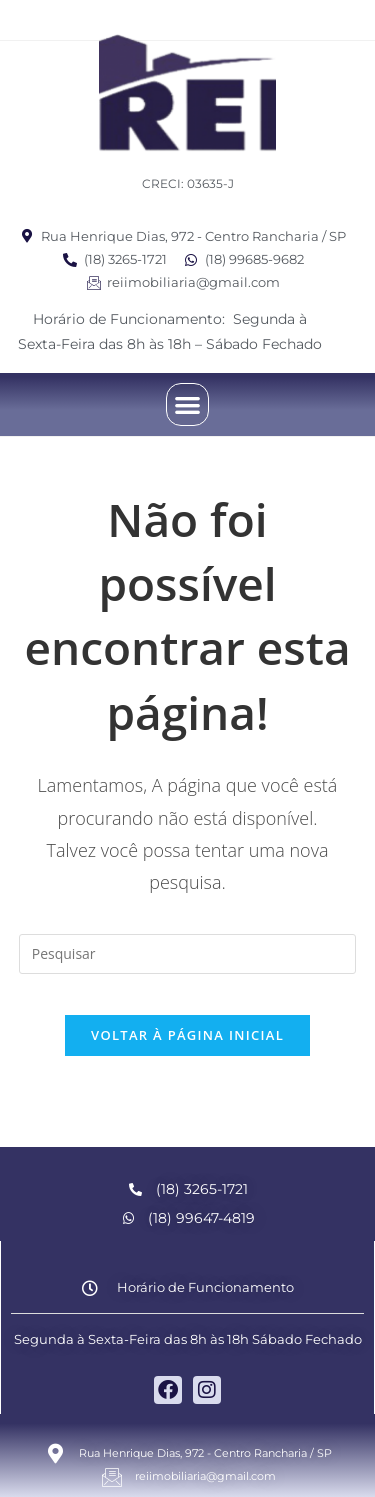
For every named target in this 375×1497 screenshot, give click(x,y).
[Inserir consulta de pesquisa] (188, 954)
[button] (187, 404)
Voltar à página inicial (187, 1035)
